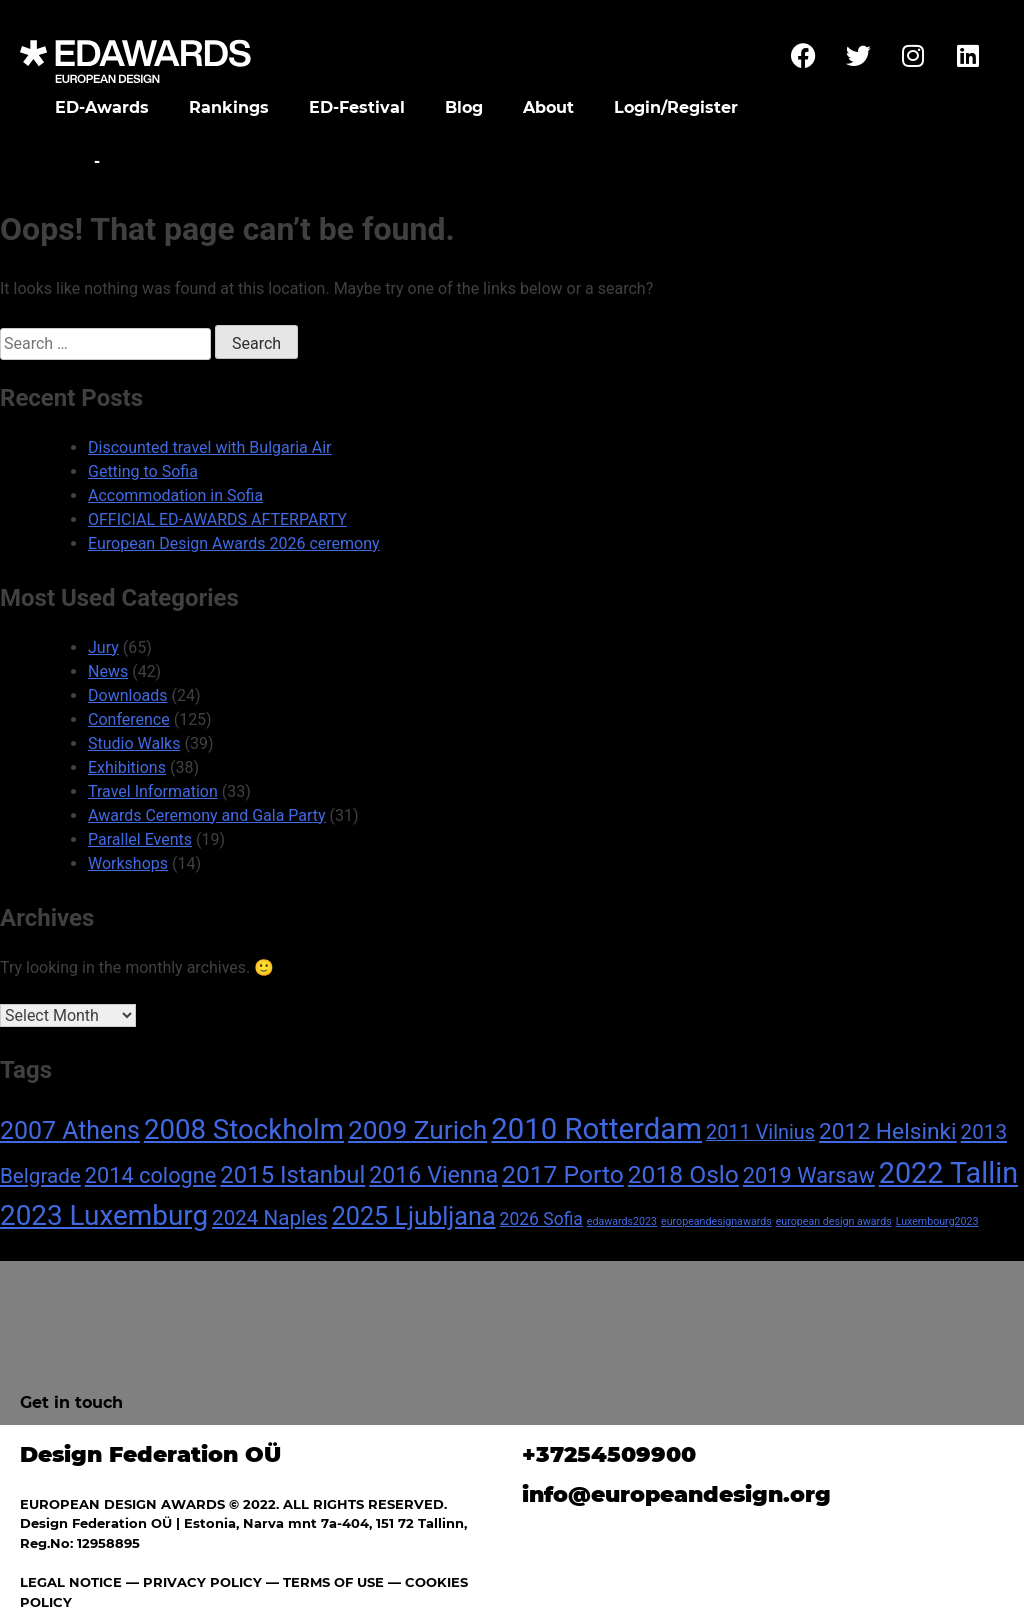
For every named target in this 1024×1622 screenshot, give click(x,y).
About (548, 107)
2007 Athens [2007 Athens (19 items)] (70, 1130)
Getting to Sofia (143, 471)
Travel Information (153, 791)
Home (62, 161)
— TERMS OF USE (325, 1582)
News (108, 671)
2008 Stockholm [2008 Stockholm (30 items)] (244, 1129)
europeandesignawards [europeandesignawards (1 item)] (716, 1221)
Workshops (128, 863)
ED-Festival (357, 107)
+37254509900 (609, 1454)
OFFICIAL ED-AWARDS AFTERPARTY (217, 519)
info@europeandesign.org (676, 1494)
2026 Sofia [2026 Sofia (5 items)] (541, 1219)
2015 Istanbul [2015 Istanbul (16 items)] (292, 1175)
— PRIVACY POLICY (192, 1582)
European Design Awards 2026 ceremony (234, 543)
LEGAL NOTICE (71, 1582)
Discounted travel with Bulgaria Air (209, 447)
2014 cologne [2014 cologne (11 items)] (151, 1175)
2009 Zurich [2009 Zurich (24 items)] (417, 1130)
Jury (103, 647)
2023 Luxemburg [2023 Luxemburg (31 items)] (104, 1215)
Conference (129, 719)
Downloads (127, 695)
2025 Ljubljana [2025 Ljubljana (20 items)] (414, 1216)
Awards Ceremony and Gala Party (207, 815)
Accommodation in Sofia (175, 495)
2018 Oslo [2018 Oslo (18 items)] (683, 1174)
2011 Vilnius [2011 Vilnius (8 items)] (760, 1132)
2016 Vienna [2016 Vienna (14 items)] (433, 1175)
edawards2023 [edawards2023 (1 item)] (622, 1221)
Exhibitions (127, 767)
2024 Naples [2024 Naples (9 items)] (270, 1218)
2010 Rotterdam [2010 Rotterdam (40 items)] (596, 1129)
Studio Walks (134, 743)
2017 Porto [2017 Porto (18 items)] (563, 1174)
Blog (464, 107)
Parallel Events (140, 839)
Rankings (229, 107)
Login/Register (676, 107)
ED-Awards (102, 107)
